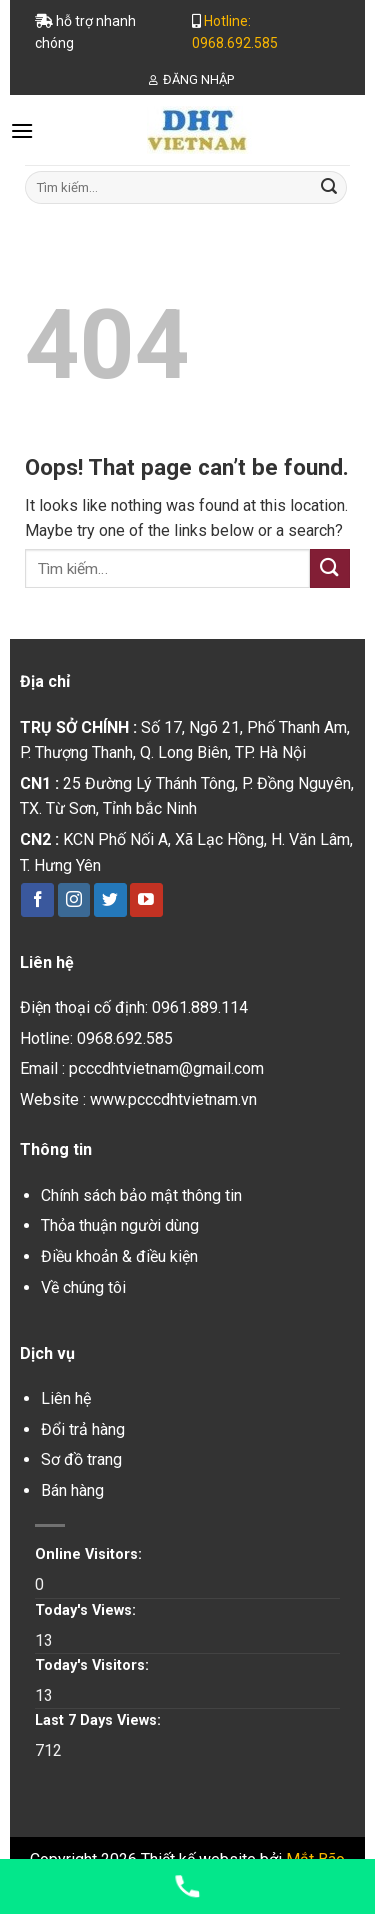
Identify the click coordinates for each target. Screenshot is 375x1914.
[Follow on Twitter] (110, 900)
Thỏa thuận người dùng (120, 1225)
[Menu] (22, 130)
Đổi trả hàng (83, 1429)
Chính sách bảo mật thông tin (141, 1195)
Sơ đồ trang (81, 1459)
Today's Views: (87, 1610)
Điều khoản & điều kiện (119, 1256)
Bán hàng (72, 1490)
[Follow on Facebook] (37, 900)
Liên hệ (66, 1398)
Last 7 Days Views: (100, 1720)
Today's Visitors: (94, 1665)
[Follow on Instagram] (74, 900)
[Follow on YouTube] (146, 900)
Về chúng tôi (83, 1287)
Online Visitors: (90, 1554)
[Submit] (329, 187)
